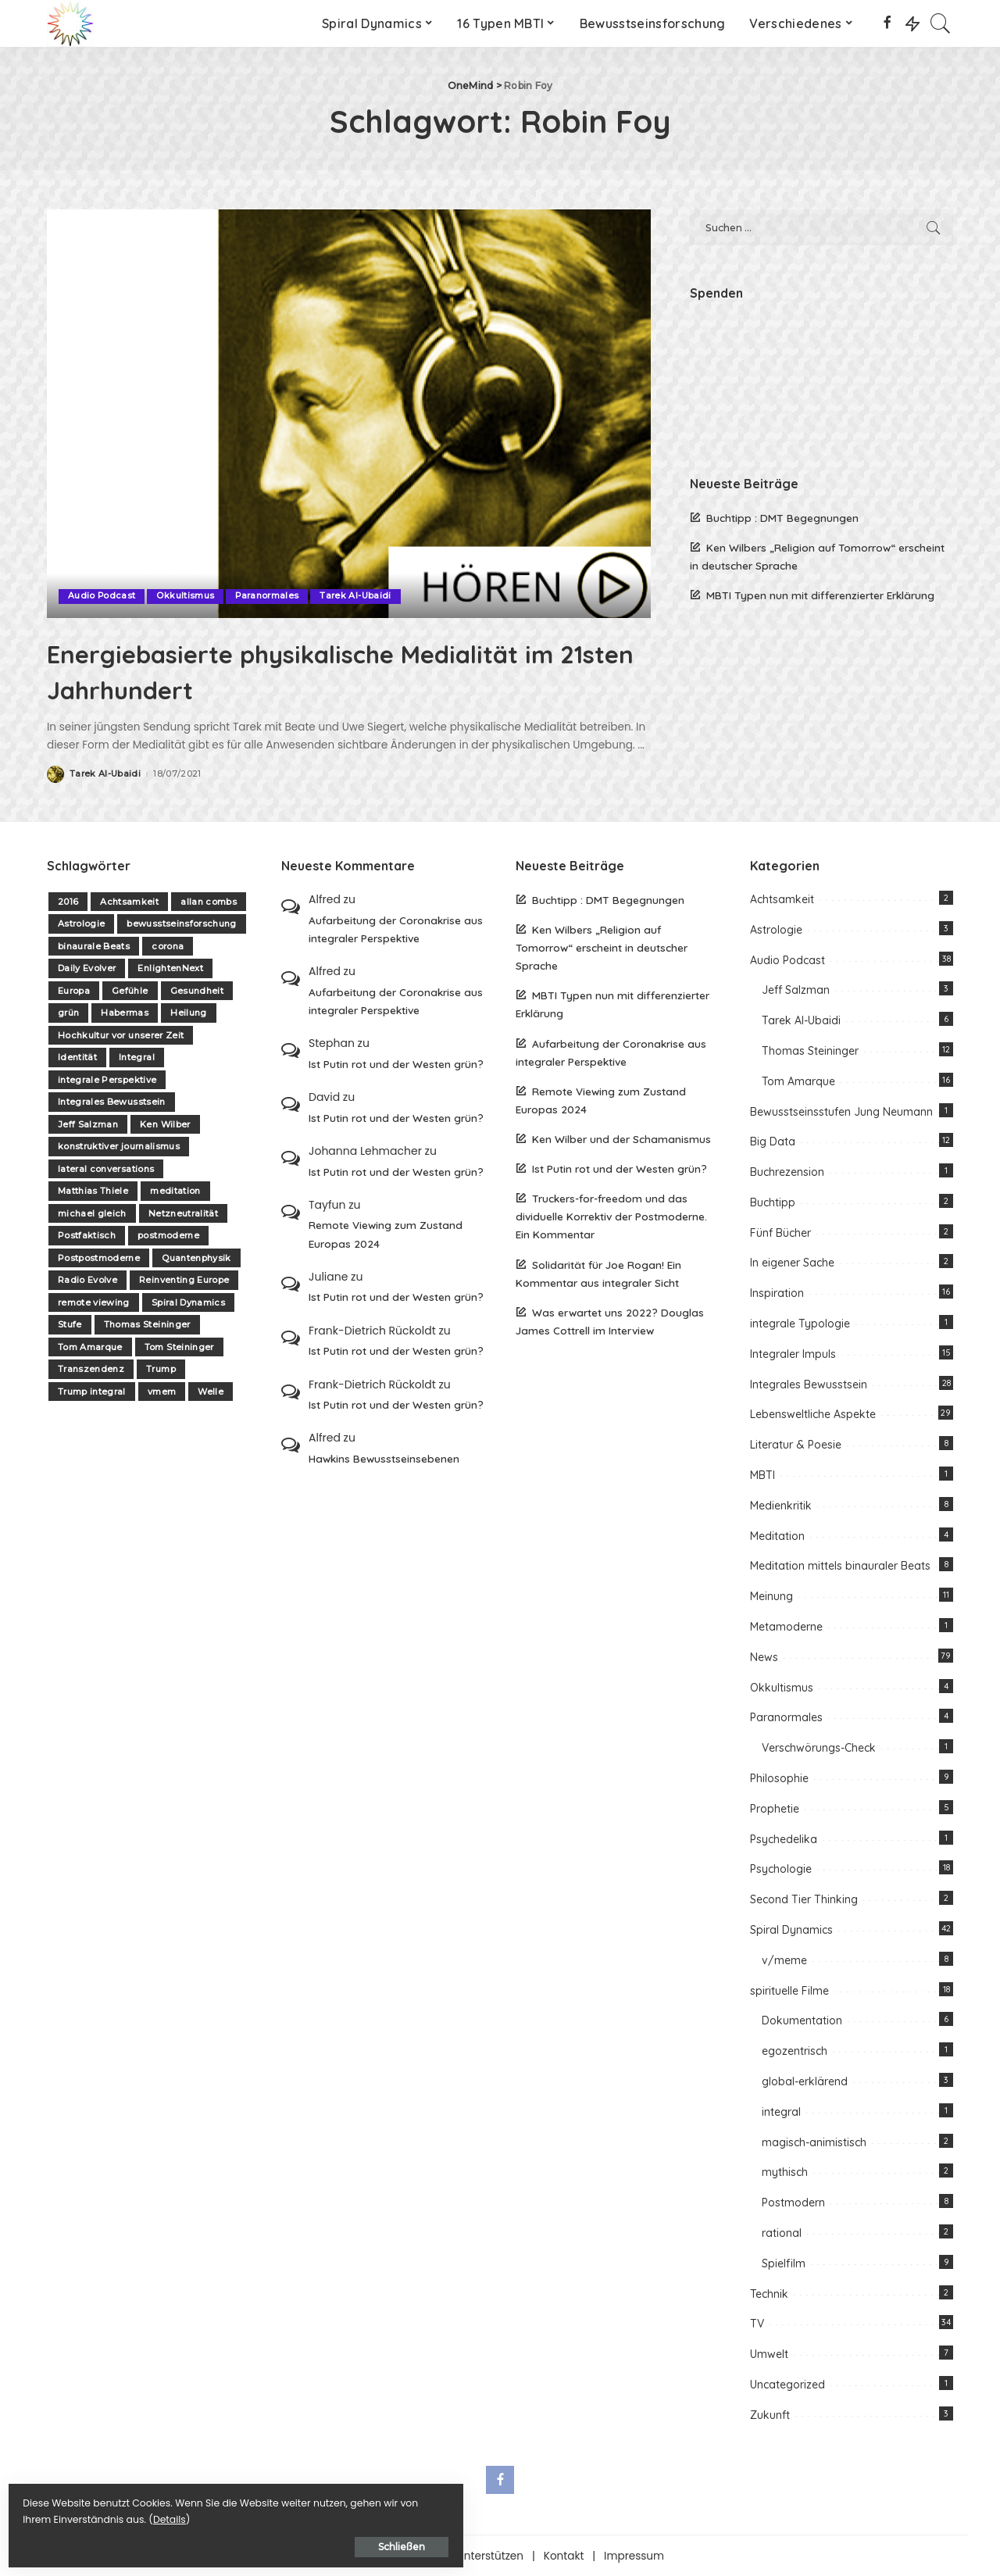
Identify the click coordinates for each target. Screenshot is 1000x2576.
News (764, 1656)
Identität (77, 1057)
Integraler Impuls (793, 1353)
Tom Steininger (179, 1346)
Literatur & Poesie (795, 1445)
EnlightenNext (170, 968)
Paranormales (268, 596)
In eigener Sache (792, 1263)
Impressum (634, 2555)
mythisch (785, 2172)
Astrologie (81, 923)
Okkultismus (186, 596)
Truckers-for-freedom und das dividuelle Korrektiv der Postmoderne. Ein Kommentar (611, 1216)
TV (757, 2324)
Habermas (124, 1012)
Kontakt (564, 2555)
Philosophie (779, 1777)
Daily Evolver (87, 968)
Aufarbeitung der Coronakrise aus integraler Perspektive (396, 928)
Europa (74, 989)
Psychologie (781, 1869)
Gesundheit (196, 989)
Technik (769, 2293)
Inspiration (777, 1293)
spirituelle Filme (789, 1990)
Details (174, 2514)
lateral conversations (106, 1168)
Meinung (771, 1596)
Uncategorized (787, 2384)
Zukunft (770, 2414)
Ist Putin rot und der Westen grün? (396, 1063)
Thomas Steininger (147, 1324)
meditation (175, 1190)
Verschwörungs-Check (819, 1748)
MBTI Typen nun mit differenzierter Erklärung (820, 595)
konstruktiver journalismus (119, 1146)
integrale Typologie (800, 1323)
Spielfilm (783, 2263)
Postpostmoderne (99, 1257)
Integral (137, 1057)
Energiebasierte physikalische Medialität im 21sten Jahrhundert (299, 669)
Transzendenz (91, 1368)
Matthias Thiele (93, 1190)
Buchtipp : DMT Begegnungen (782, 517)
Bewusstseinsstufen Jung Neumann (841, 1111)
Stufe (70, 1324)
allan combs (208, 900)
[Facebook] (887, 23)
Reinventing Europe (184, 1279)
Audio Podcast (102, 596)
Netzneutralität (183, 1212)
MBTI (762, 1474)
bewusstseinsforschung (181, 923)
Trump (161, 1368)
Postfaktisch (87, 1235)
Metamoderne (786, 1626)
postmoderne (168, 1235)
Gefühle (130, 989)
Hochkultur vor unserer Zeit (121, 1034)
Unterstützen (490, 2555)
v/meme (784, 1960)
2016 (68, 900)
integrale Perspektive (107, 1079)
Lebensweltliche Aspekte (813, 1414)
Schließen (183, 2542)
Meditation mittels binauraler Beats (840, 1566)
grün (68, 1012)
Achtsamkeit (129, 900)
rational (782, 2232)
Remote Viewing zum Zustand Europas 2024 (385, 1233)
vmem (162, 1390)
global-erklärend (805, 2081)
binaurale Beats (94, 945)
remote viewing (94, 1301)
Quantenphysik (196, 1257)
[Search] (940, 23)
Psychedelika (783, 1838)
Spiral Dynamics (188, 1301)
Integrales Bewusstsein (112, 1101)
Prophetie (774, 1808)
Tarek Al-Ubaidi (356, 596)
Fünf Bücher (780, 1232)
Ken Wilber (165, 1123)
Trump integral (92, 1390)
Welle (210, 1390)
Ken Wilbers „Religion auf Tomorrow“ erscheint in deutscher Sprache (602, 946)
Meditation (777, 1535)
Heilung (188, 1012)
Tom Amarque (90, 1346)
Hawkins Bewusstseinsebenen (384, 1457)
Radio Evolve (87, 1279)
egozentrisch (794, 2050)
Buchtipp (772, 1202)
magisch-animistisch (814, 2142)
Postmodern (793, 2202)
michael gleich (92, 1212)
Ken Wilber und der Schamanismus (621, 1138)
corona (168, 945)
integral (781, 2111)
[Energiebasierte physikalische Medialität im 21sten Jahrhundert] (349, 413)
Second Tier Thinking (804, 1899)
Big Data (772, 1141)
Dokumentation (802, 2020)
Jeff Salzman (88, 1123)
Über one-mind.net (386, 2555)
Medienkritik (781, 1505)
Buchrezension (787, 1171)
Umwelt (769, 2353)
